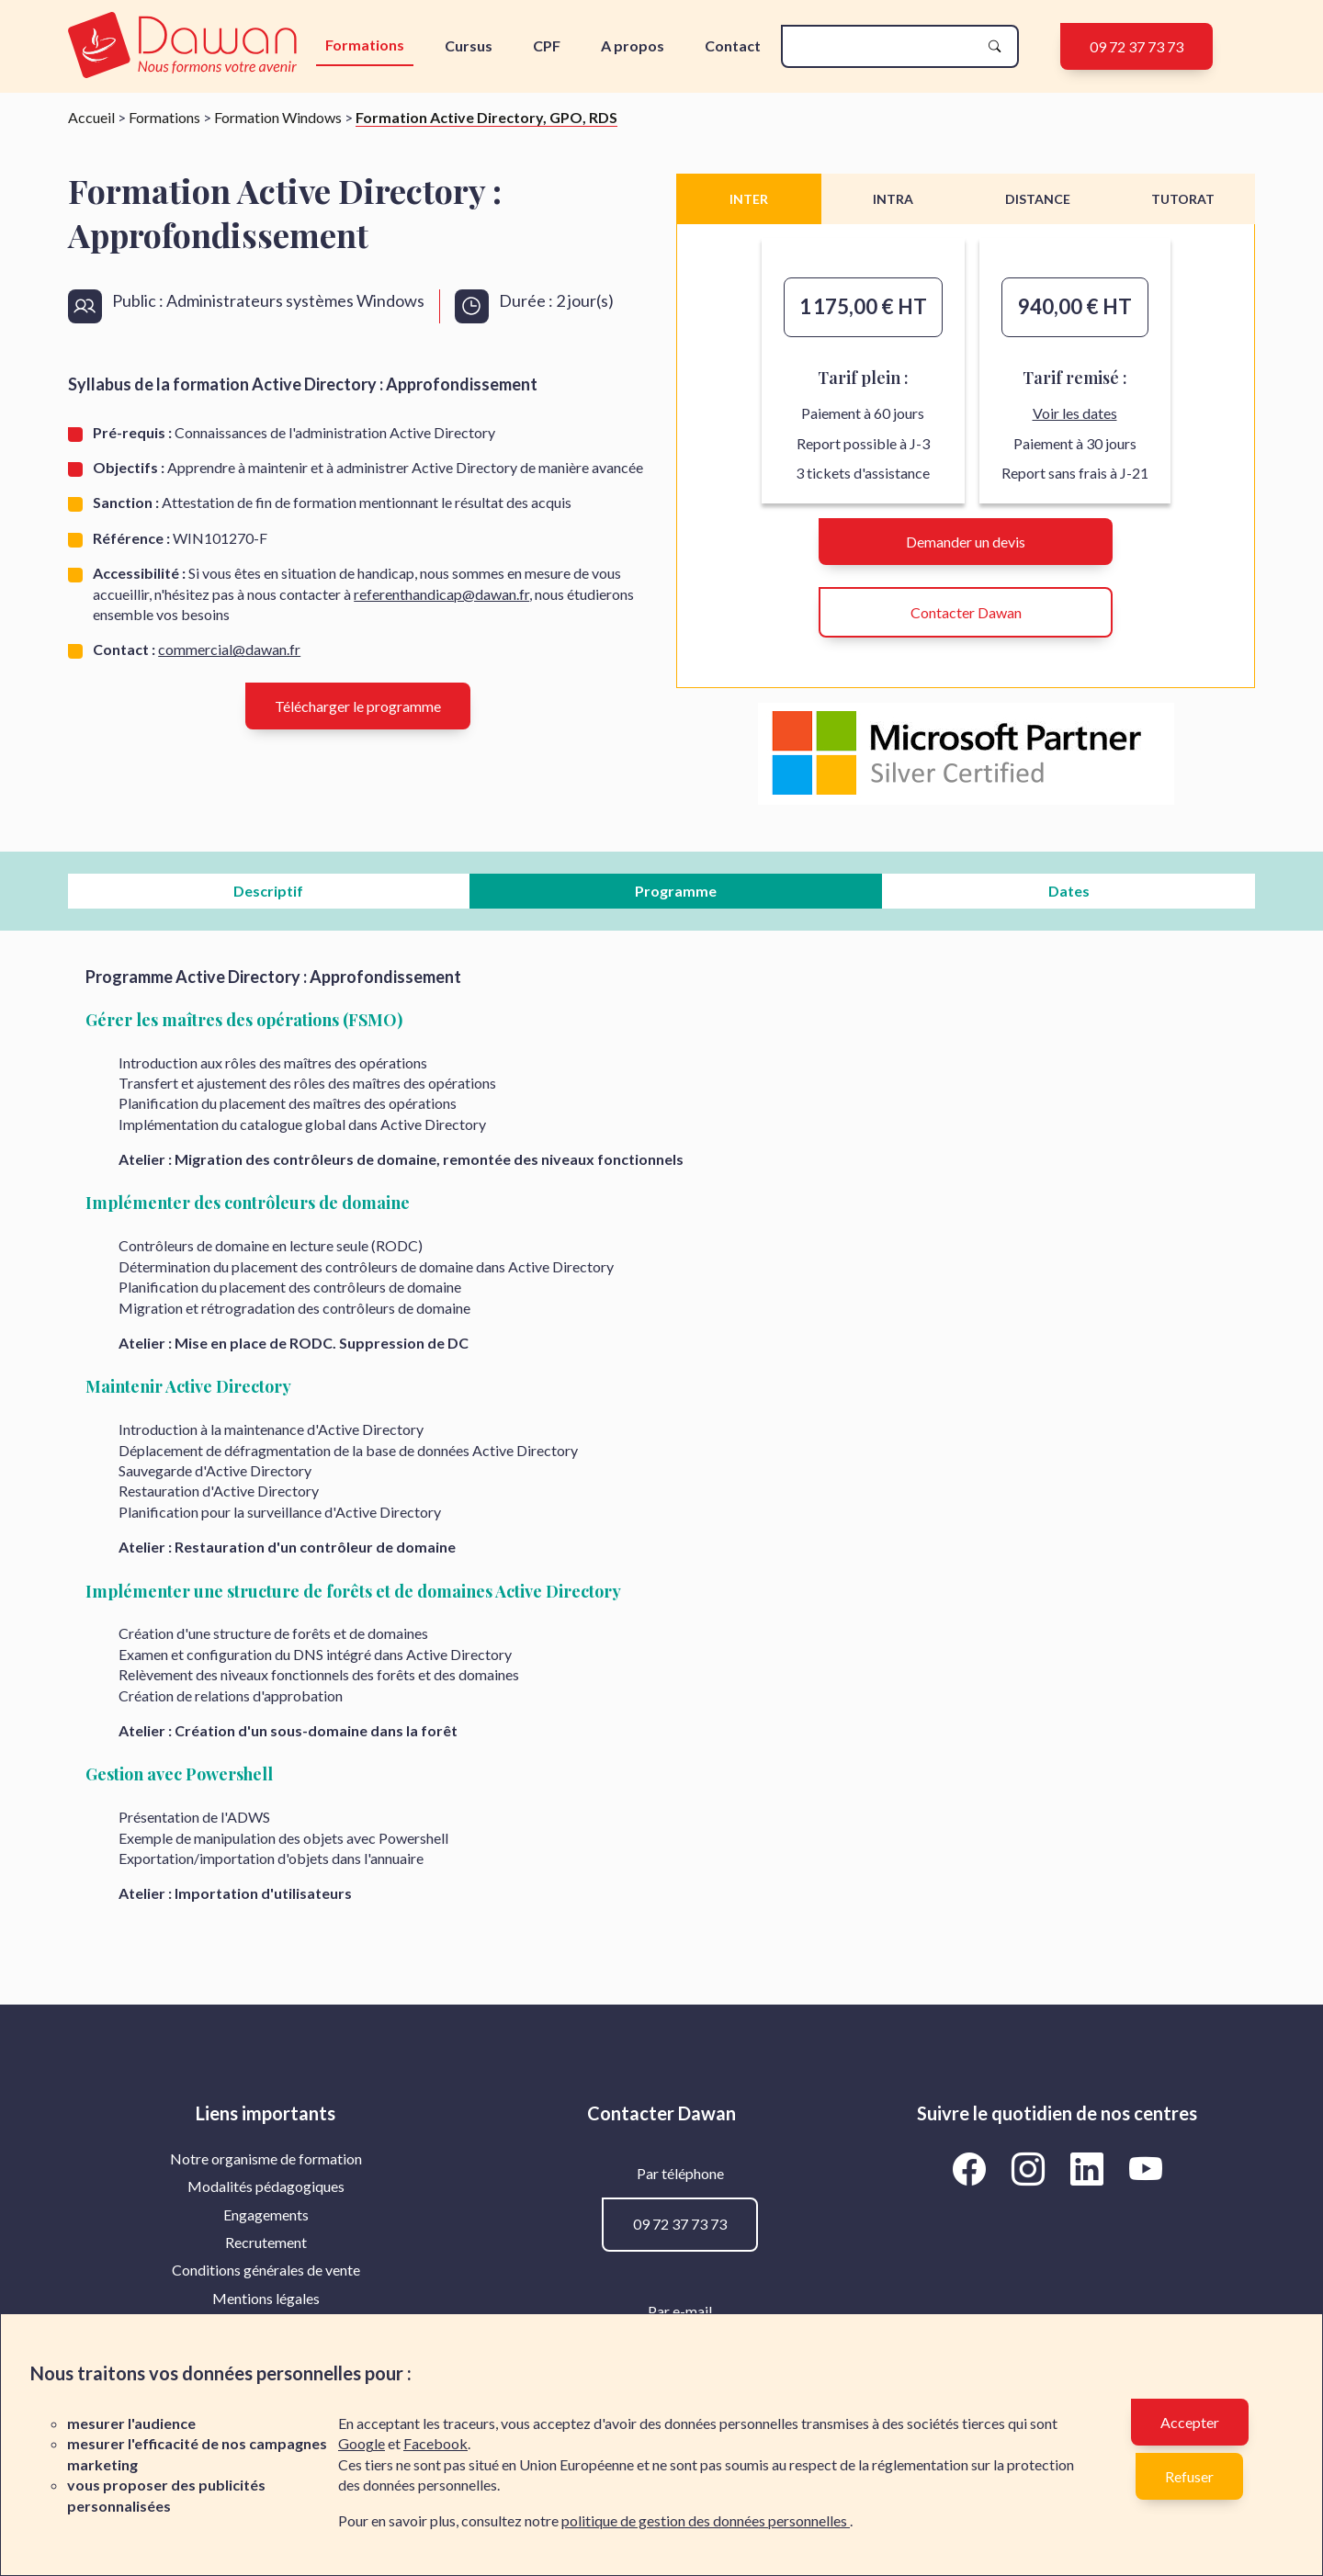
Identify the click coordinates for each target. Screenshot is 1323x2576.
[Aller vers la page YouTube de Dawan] (1145, 2169)
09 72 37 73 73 (1136, 46)
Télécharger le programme (358, 706)
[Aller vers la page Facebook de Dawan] (972, 2169)
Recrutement (266, 2242)
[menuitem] (266, 2159)
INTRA (893, 199)
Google (361, 2443)
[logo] (186, 46)
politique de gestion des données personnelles (705, 2520)
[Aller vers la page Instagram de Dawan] (1030, 2169)
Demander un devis (965, 541)
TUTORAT (1183, 199)
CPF (546, 45)
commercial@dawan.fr (229, 649)
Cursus (468, 45)
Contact (733, 45)
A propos (632, 45)
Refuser (1189, 2476)
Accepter (1189, 2422)
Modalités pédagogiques (266, 2186)
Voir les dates (1075, 413)
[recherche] (884, 46)
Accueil (91, 117)
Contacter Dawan (966, 612)
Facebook (435, 2443)
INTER (748, 199)
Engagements (266, 2214)
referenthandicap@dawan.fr (441, 594)
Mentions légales (266, 2298)
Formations (364, 44)
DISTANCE (1037, 199)
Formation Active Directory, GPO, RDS (486, 117)
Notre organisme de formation (266, 2158)
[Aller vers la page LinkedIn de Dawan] (1089, 2169)
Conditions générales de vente (266, 2269)
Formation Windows (278, 117)
